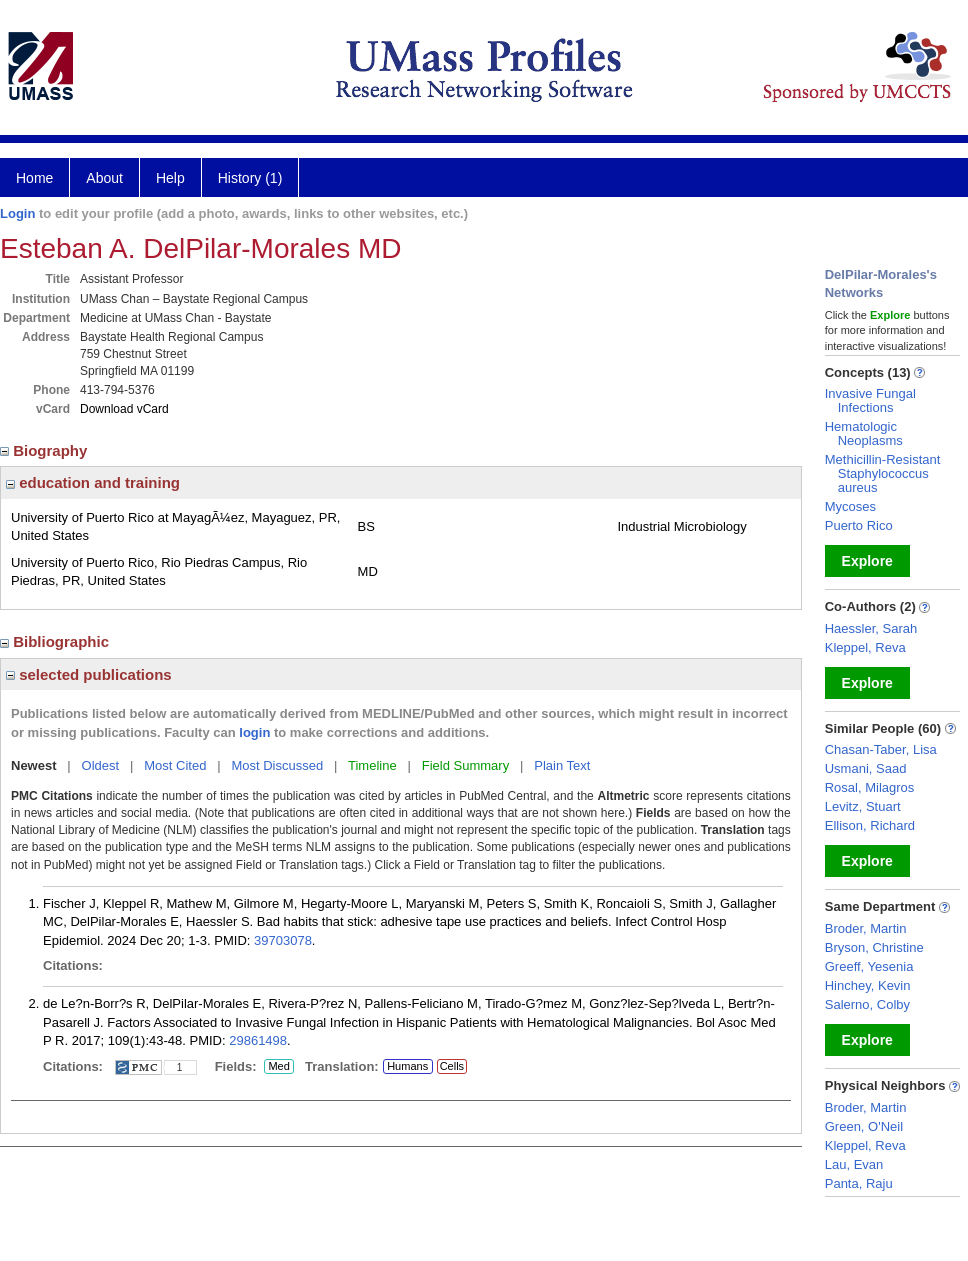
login (254, 732)
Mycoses (850, 506)
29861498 (258, 1040)
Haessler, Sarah (871, 628)
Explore (867, 561)
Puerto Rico (859, 525)
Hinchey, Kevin (868, 985)
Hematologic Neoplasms (864, 433)
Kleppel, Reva (865, 647)
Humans (407, 1066)
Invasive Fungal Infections (870, 400)
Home (34, 178)
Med (278, 1067)
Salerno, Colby (867, 1004)
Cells (452, 1066)
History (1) (250, 178)
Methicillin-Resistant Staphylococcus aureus (883, 473)
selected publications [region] (89, 674)
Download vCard (124, 409)
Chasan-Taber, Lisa (881, 749)
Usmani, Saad (866, 768)
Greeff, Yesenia (869, 966)
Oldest (101, 765)
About (104, 178)
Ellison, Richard (870, 825)
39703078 (283, 940)
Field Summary (465, 765)
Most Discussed (277, 765)
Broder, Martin (866, 928)
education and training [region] (93, 482)
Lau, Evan (854, 1164)
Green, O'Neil (864, 1126)
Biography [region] (46, 450)
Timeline (372, 765)
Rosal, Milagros (870, 787)
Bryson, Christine (874, 947)
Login (17, 213)
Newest (34, 765)
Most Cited (175, 765)
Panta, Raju (859, 1183)
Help (170, 178)
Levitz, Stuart (863, 806)
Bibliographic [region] (56, 641)
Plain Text (562, 765)
